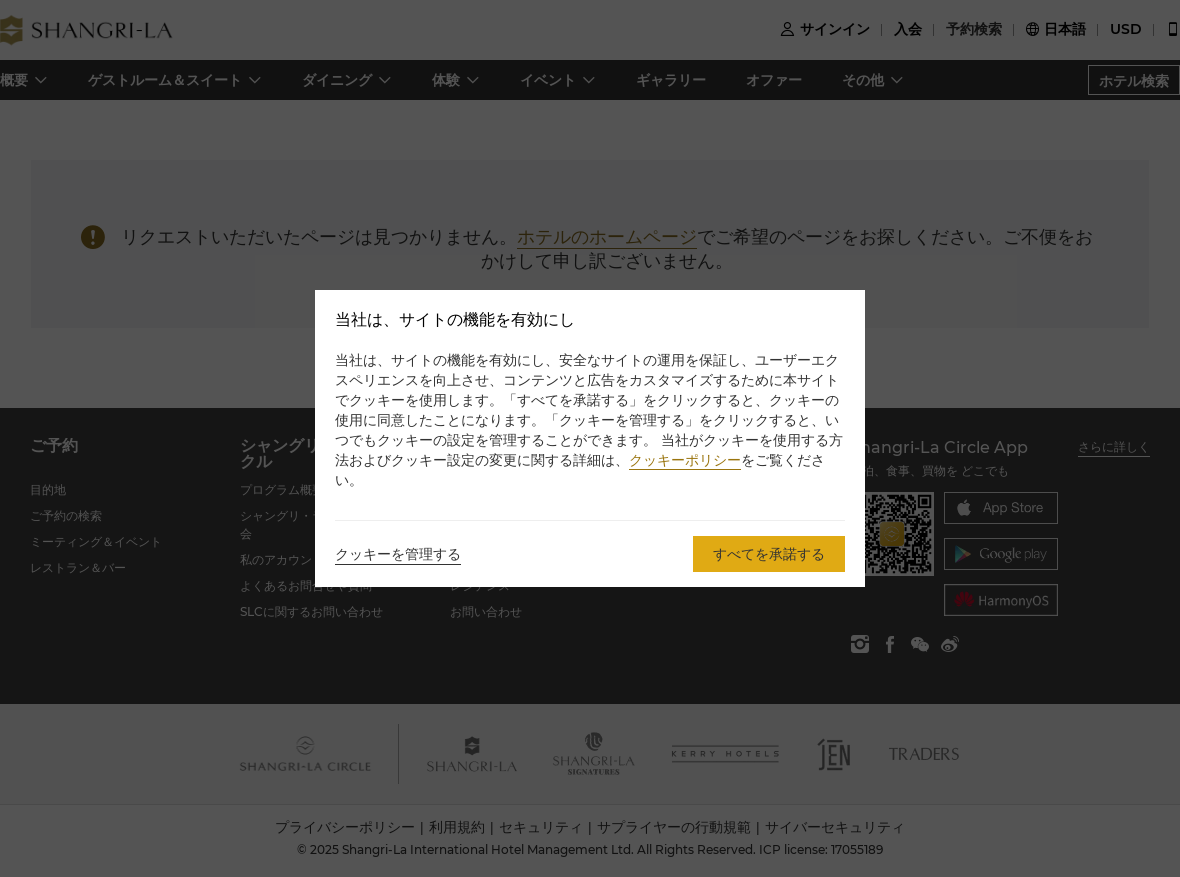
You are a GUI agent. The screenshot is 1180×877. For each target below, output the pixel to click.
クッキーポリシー (685, 460)
